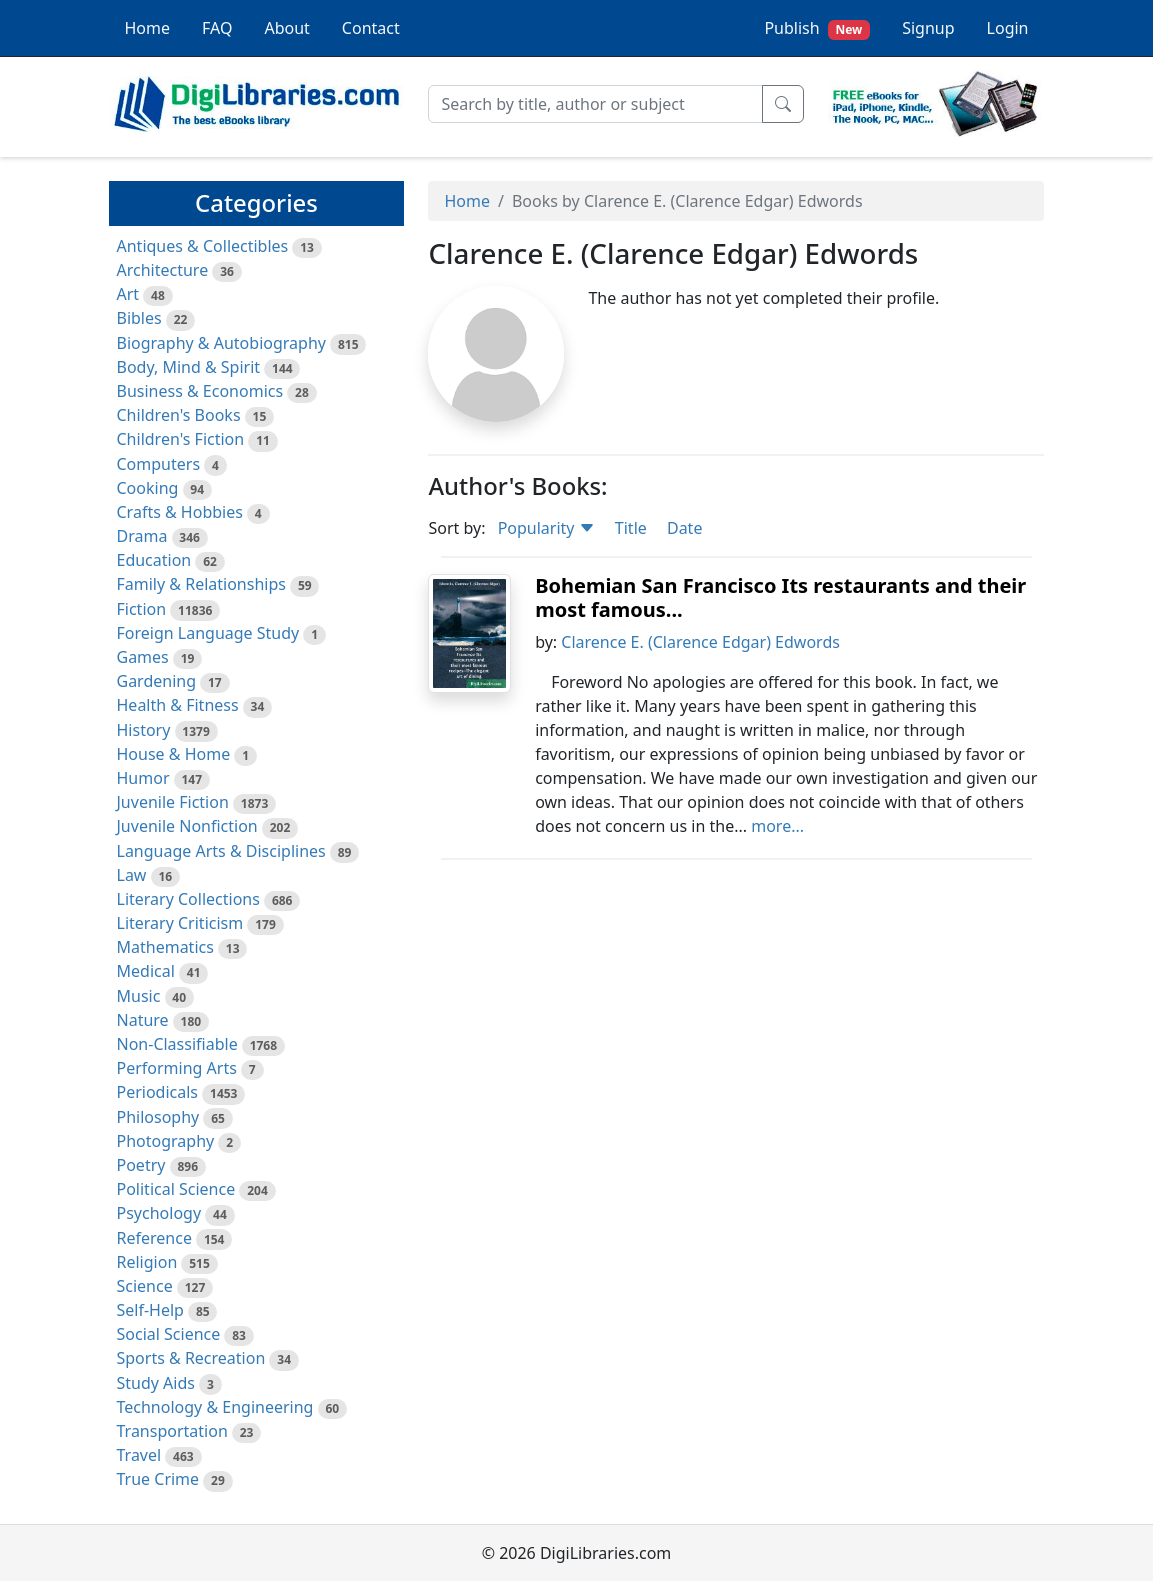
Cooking (148, 488)
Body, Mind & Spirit (189, 367)
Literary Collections (188, 899)
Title (631, 528)
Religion (147, 1262)
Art (128, 294)
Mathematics (165, 947)
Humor (143, 778)
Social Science (169, 1334)
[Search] (595, 104)
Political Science (176, 1189)
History (144, 730)
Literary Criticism (180, 923)
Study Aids (156, 1383)
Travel (139, 1455)
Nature (143, 1020)
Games (143, 657)
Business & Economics (200, 391)
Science (145, 1286)
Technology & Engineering (215, 1407)
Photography (166, 1141)
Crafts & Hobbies (180, 512)
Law (132, 875)
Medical (146, 971)
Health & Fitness (178, 705)
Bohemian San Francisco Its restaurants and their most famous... (780, 597)
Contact (371, 28)
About (286, 28)
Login (1008, 28)
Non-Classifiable (177, 1044)
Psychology (159, 1213)
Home (148, 28)
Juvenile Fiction (173, 802)
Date (684, 528)
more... (777, 826)
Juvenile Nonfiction (187, 826)
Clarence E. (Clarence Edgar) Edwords (700, 642)
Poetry (141, 1165)
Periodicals (158, 1092)
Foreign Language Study (208, 633)
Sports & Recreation (191, 1358)
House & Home (174, 754)
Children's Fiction (181, 439)
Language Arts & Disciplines (221, 851)
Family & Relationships (201, 584)
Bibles (139, 318)
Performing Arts (177, 1068)
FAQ (217, 28)
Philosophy (158, 1117)
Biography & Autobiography (221, 343)
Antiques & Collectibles (203, 246)
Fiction (142, 609)
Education (154, 560)
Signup (928, 28)
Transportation (172, 1431)
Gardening (157, 681)
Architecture (163, 270)
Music (139, 996)
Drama (142, 536)
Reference (154, 1238)
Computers (159, 464)
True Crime (158, 1479)
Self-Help (150, 1310)
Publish (817, 28)
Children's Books (179, 415)
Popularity (546, 528)
